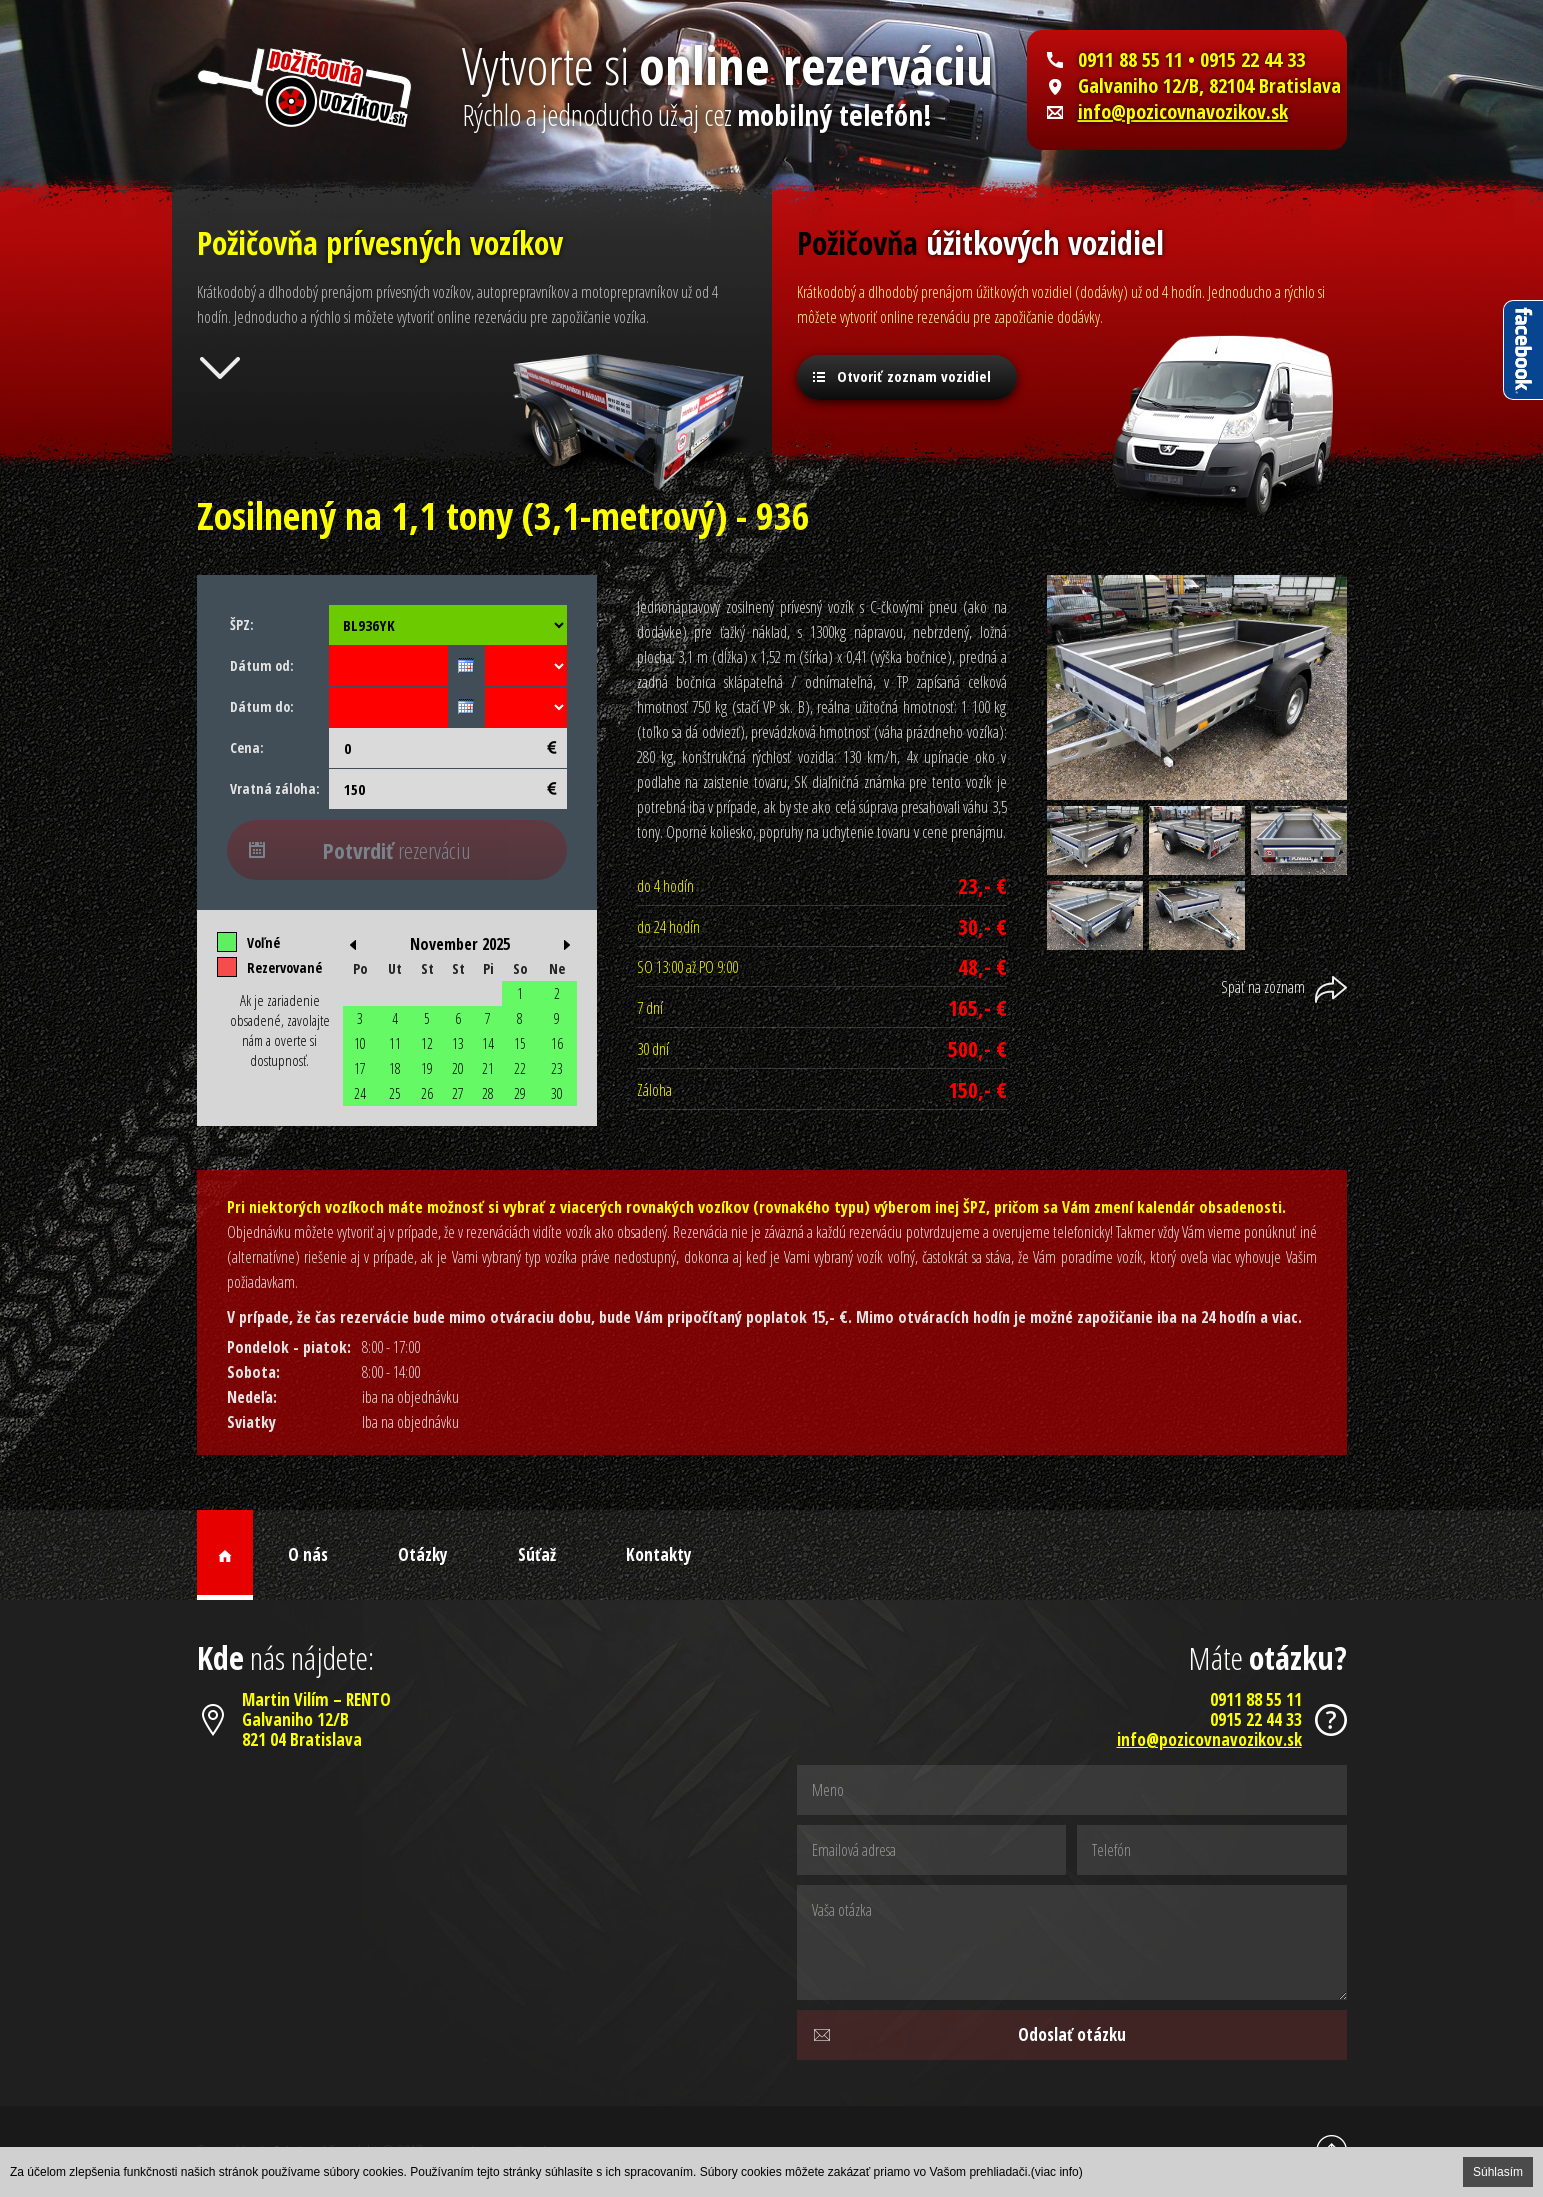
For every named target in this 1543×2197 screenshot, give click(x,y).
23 (557, 1068)
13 (458, 1043)
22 (520, 1068)
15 (520, 1043)
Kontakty (659, 1554)
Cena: (247, 747)
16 (557, 1043)
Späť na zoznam (1263, 987)
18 (395, 1068)
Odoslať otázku (1072, 2034)
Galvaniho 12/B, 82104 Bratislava (1209, 86)
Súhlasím (1498, 2172)
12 (427, 1043)
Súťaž (537, 1554)
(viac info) (1057, 2172)
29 (520, 1093)
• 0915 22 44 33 (1244, 59)
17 (360, 1068)
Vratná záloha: (275, 788)
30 (557, 1093)
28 (488, 1093)
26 (427, 1093)
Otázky (423, 1554)
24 (360, 1093)
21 (488, 1068)
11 (395, 1043)
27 (458, 1093)
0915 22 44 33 (1256, 1720)
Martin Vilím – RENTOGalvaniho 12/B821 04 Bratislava (316, 1719)
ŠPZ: (242, 624)
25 (395, 1093)
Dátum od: (262, 665)
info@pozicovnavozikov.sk (1183, 112)
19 (427, 1068)
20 (458, 1068)
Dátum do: (262, 706)
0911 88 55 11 (1130, 59)
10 (360, 1043)
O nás (308, 1554)
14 (488, 1043)
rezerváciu (397, 850)
